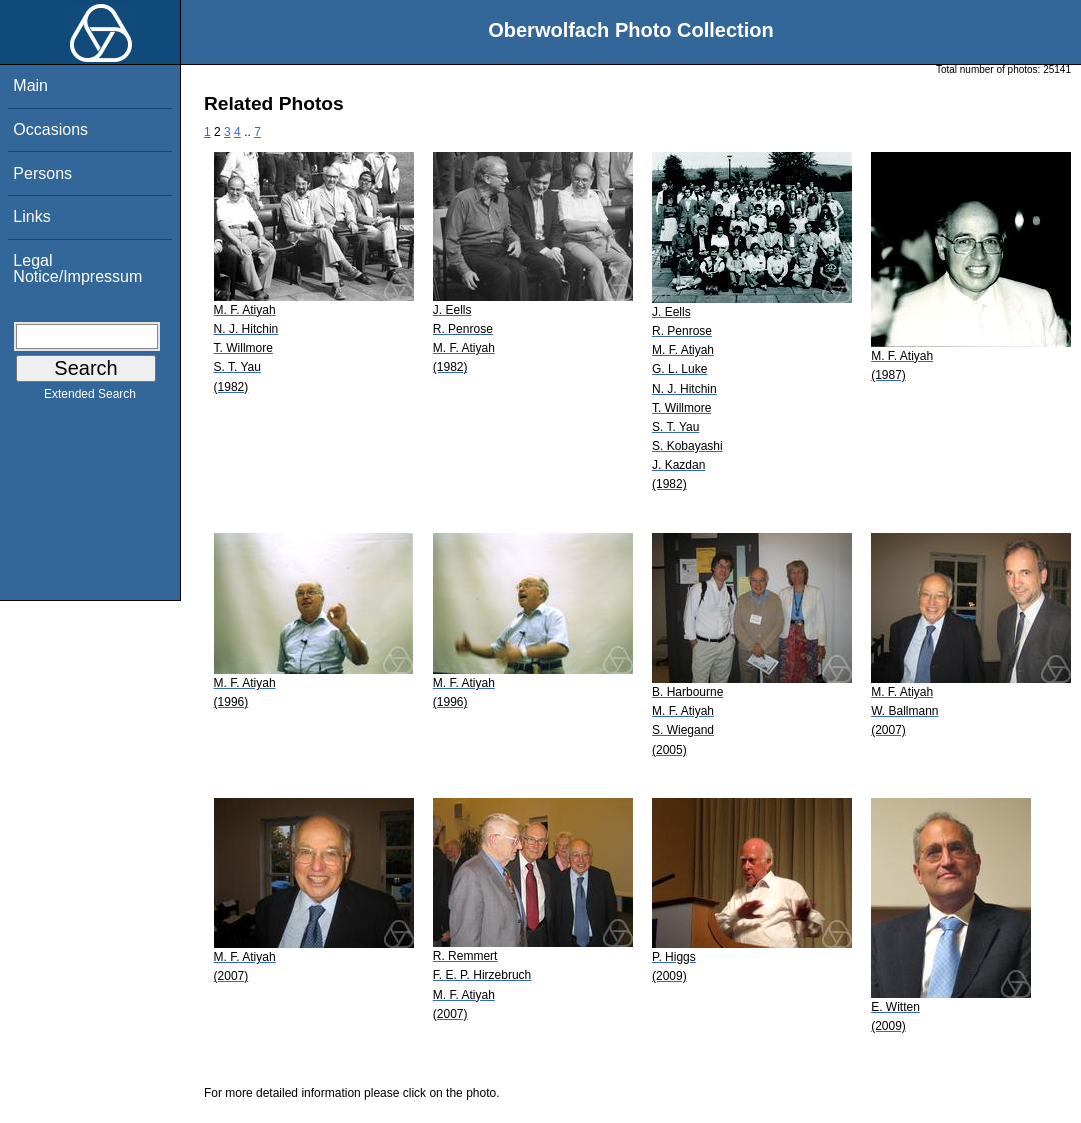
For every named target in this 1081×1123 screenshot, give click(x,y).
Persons (42, 173)
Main (30, 85)
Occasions (50, 129)
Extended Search (90, 398)
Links (31, 216)
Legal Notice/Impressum (77, 268)
